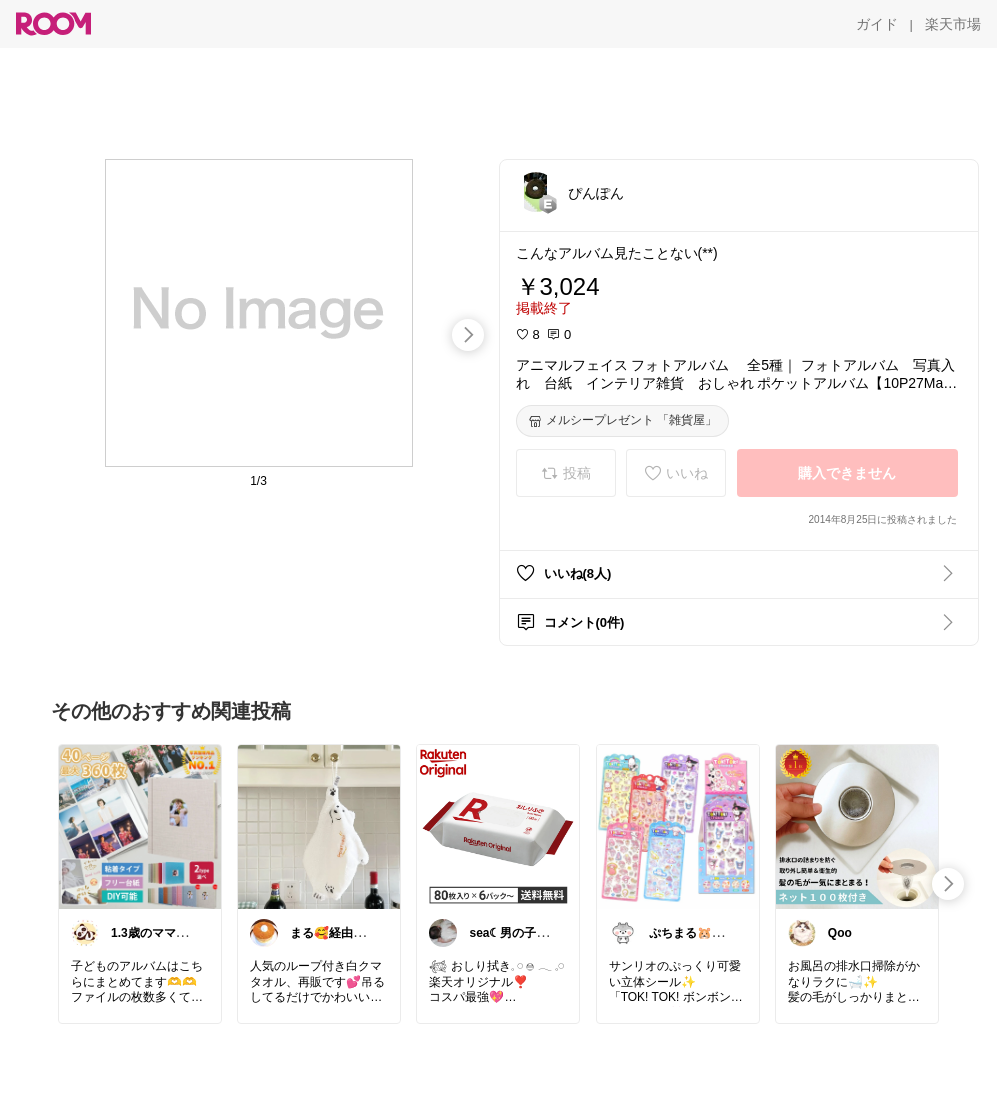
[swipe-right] (468, 335)
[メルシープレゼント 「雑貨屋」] (622, 421)
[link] (140, 826)
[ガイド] (877, 24)
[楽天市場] (953, 24)
